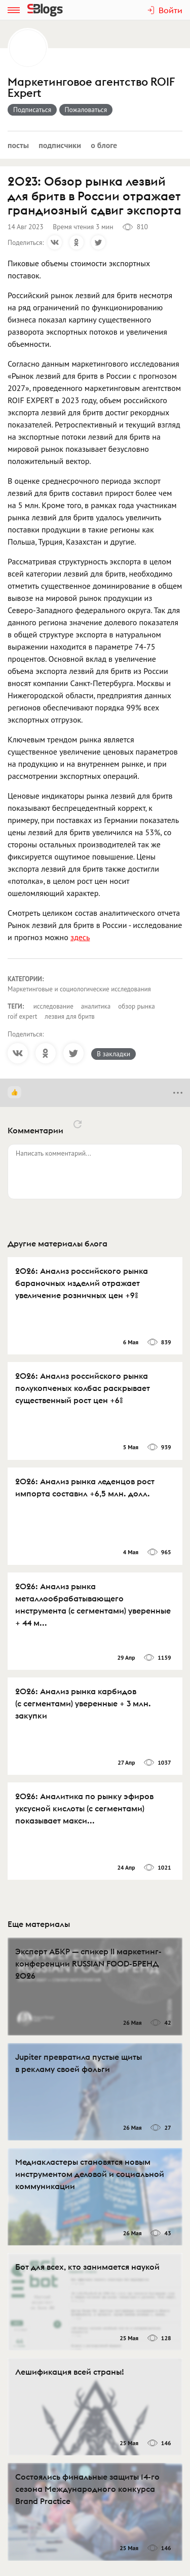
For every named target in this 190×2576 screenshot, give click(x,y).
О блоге (104, 145)
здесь (80, 937)
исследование (53, 1006)
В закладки (113, 1053)
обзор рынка (136, 1006)
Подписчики (60, 145)
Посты (18, 145)
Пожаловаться (86, 109)
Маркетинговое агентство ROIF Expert (91, 87)
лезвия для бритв (69, 1016)
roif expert (22, 1016)
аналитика (96, 1006)
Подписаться (32, 109)
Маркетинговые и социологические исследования (79, 989)
